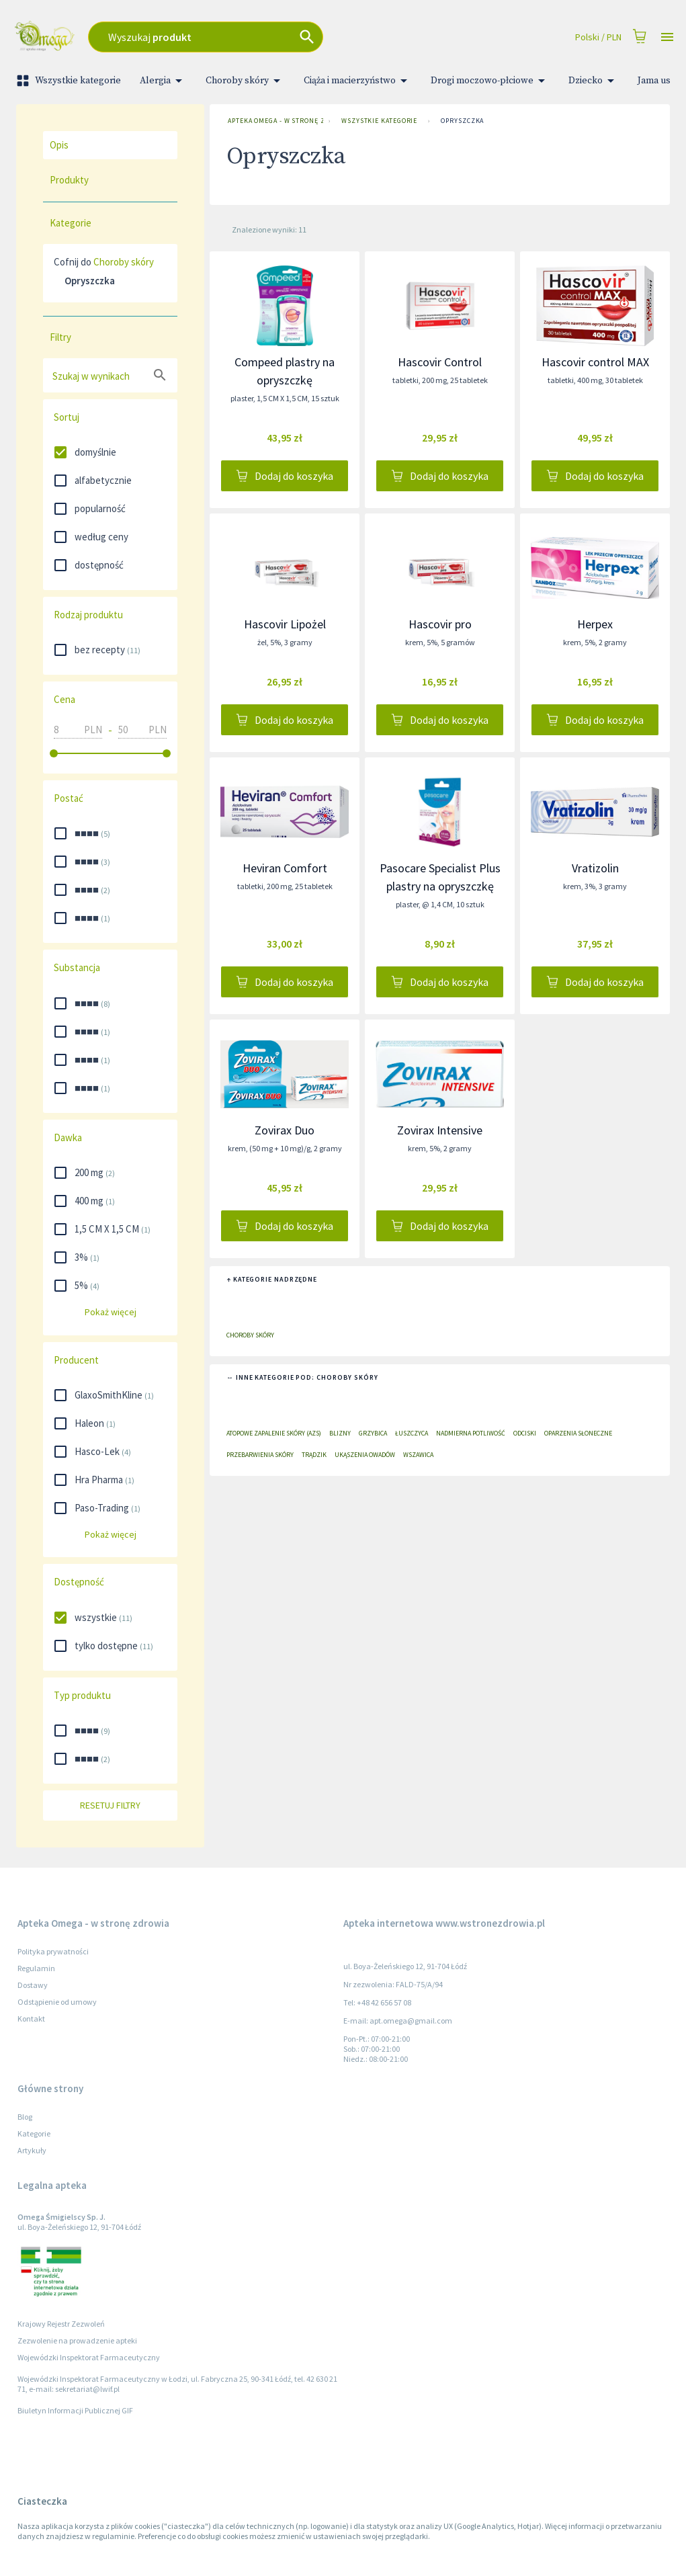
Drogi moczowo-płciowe (490, 81)
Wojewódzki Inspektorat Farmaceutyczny (88, 2357)
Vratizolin (595, 868)
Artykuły (31, 2150)
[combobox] (255, 37)
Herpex (595, 624)
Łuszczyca (411, 1433)
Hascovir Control (440, 362)
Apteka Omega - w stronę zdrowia (272, 121)
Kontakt (31, 2018)
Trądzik (314, 1454)
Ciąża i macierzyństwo (358, 81)
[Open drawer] (667, 37)
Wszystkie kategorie (70, 80)
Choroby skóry (245, 81)
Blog (24, 2117)
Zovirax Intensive (439, 1130)
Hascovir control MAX (595, 362)
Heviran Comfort (285, 868)
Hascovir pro (440, 624)
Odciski (524, 1433)
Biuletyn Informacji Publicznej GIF (75, 2410)
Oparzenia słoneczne (578, 1433)
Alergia (163, 81)
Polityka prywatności (53, 1951)
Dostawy (32, 1985)
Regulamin (36, 1968)
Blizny (340, 1433)
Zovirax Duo (284, 1130)
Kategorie (33, 2133)
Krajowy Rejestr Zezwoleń (61, 2324)
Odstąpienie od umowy (57, 2002)
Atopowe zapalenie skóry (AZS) (273, 1433)
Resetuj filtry (110, 1805)
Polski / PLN (598, 37)
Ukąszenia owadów (365, 1454)
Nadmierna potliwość (470, 1433)
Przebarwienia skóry (260, 1454)
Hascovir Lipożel (285, 624)
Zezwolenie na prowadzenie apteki (77, 2340)
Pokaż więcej (110, 1312)
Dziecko (593, 81)
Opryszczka (462, 121)
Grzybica (373, 1433)
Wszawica (418, 1454)
